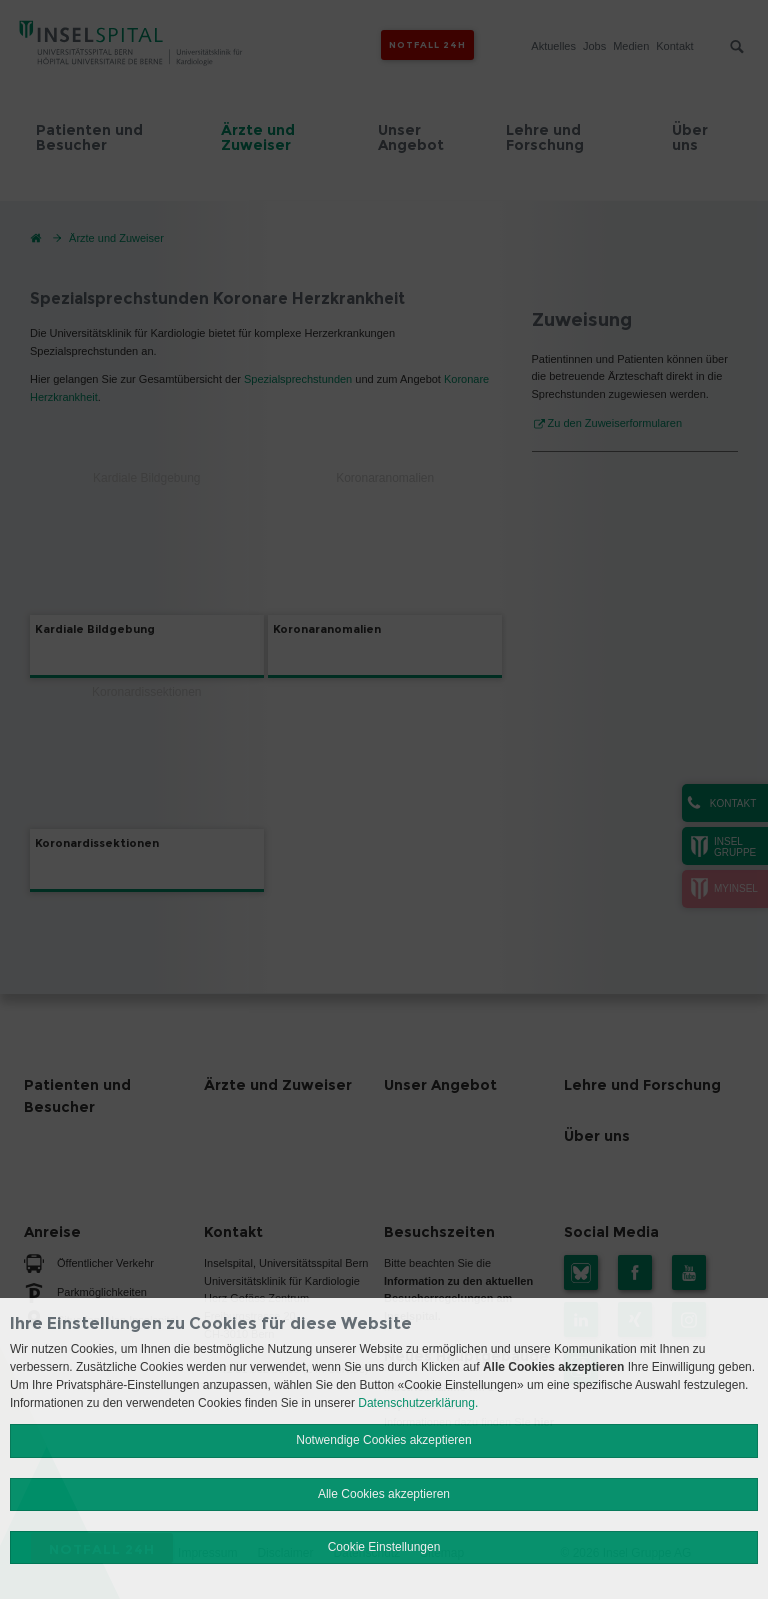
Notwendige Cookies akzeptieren (383, 1440)
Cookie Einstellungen (384, 1547)
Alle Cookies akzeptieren (384, 1494)
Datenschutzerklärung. (418, 1403)
